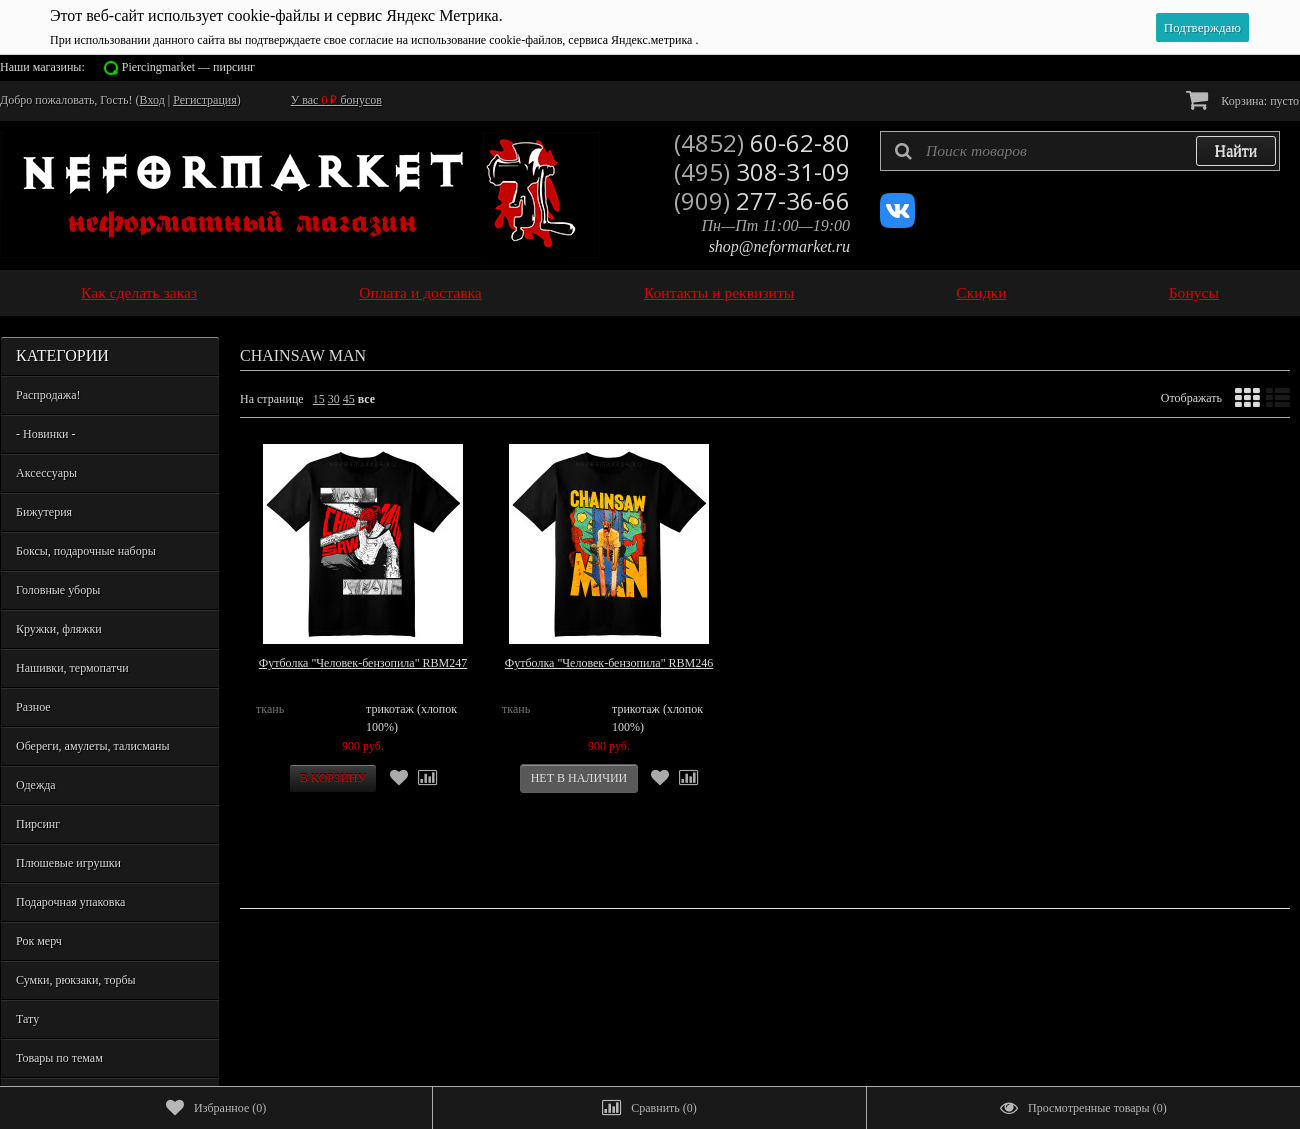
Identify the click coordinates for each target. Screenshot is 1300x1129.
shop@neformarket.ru (779, 246)
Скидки (981, 292)
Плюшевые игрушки (68, 863)
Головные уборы (58, 590)
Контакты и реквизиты (719, 292)
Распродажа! (48, 395)
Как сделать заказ (139, 292)
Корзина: (1242, 99)
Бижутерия (44, 512)
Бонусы (1194, 292)
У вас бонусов (336, 100)
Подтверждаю (1202, 27)
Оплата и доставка (420, 292)
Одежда (36, 785)
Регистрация (205, 100)
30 (334, 399)
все (366, 399)
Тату (27, 1019)
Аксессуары (46, 473)
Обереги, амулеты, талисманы (93, 746)
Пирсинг (38, 824)
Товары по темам (59, 1058)
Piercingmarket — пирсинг (188, 67)
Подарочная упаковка (70, 902)
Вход (152, 100)
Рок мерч (39, 941)
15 (319, 399)
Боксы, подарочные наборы (86, 551)
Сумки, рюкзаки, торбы (76, 980)
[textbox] (1080, 151)
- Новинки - (45, 434)
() (216, 1108)
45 (349, 399)
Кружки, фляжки (59, 629)
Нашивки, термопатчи (72, 668)
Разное (33, 707)
